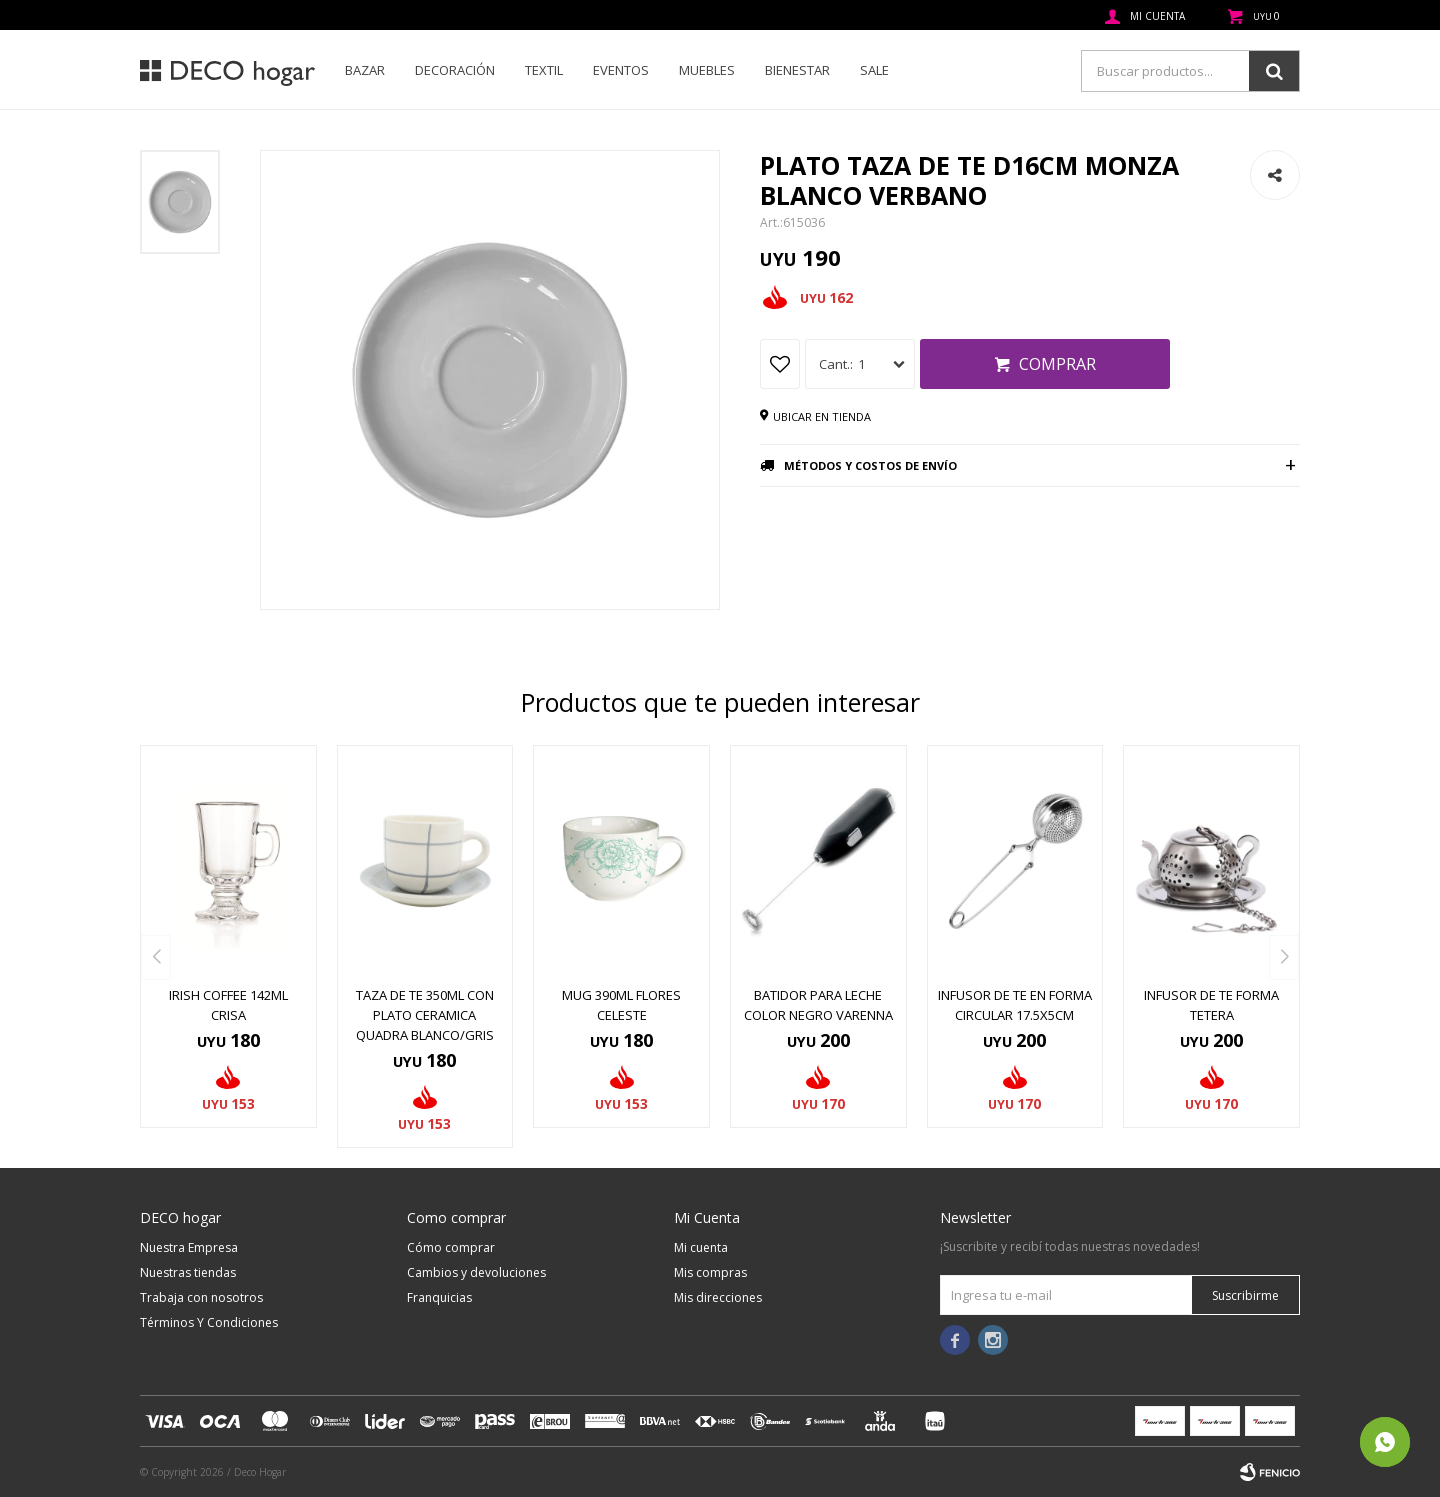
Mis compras (710, 1272)
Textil (544, 70)
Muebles (707, 70)
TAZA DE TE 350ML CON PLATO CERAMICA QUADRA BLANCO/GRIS (425, 1015)
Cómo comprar (451, 1247)
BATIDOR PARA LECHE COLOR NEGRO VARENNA (818, 1005)
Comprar (1057, 364)
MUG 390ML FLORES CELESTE (621, 1005)
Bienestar (797, 70)
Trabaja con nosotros (201, 1297)
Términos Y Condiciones (209, 1322)
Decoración (455, 70)
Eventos (621, 70)
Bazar (365, 70)
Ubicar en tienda (822, 416)
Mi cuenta (701, 1247)
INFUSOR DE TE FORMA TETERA (1211, 1005)
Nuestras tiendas (188, 1272)
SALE (874, 70)
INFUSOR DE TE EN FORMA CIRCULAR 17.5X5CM (1015, 1005)
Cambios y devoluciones (476, 1272)
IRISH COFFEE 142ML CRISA (228, 1005)
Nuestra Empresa (189, 1247)
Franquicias (439, 1297)
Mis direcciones (718, 1297)
